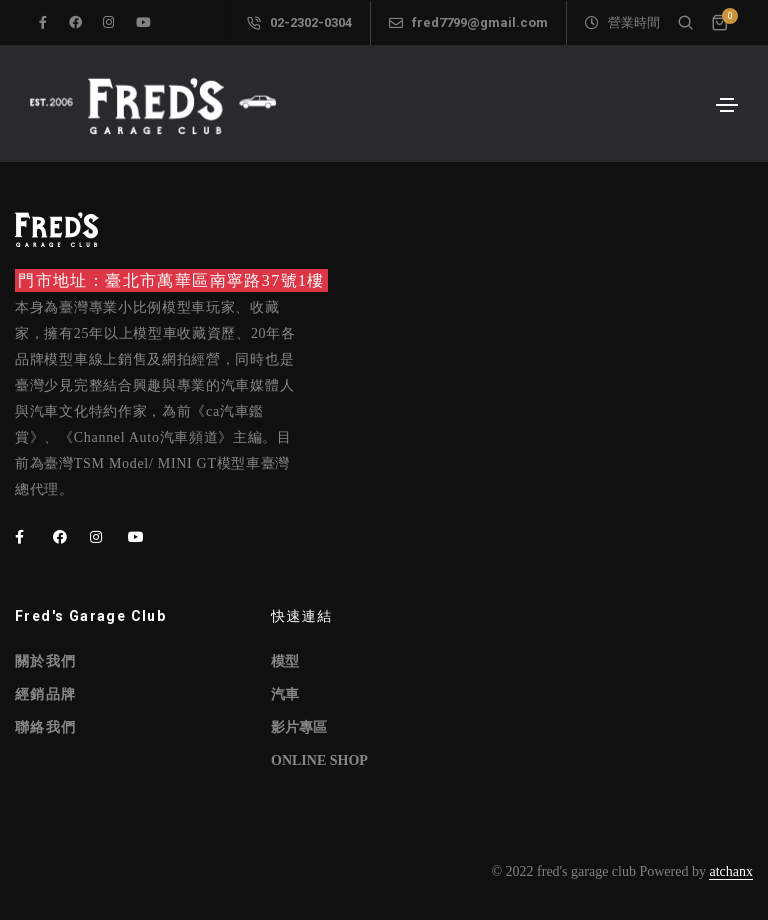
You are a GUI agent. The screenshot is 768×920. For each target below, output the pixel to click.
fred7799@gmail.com (468, 22)
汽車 (285, 694)
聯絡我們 (46, 727)
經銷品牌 (46, 694)
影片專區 (299, 727)
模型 (285, 661)
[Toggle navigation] (727, 105)
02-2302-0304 (299, 22)
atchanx (731, 871)
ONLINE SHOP (319, 760)
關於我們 (46, 661)
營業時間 (622, 22)
